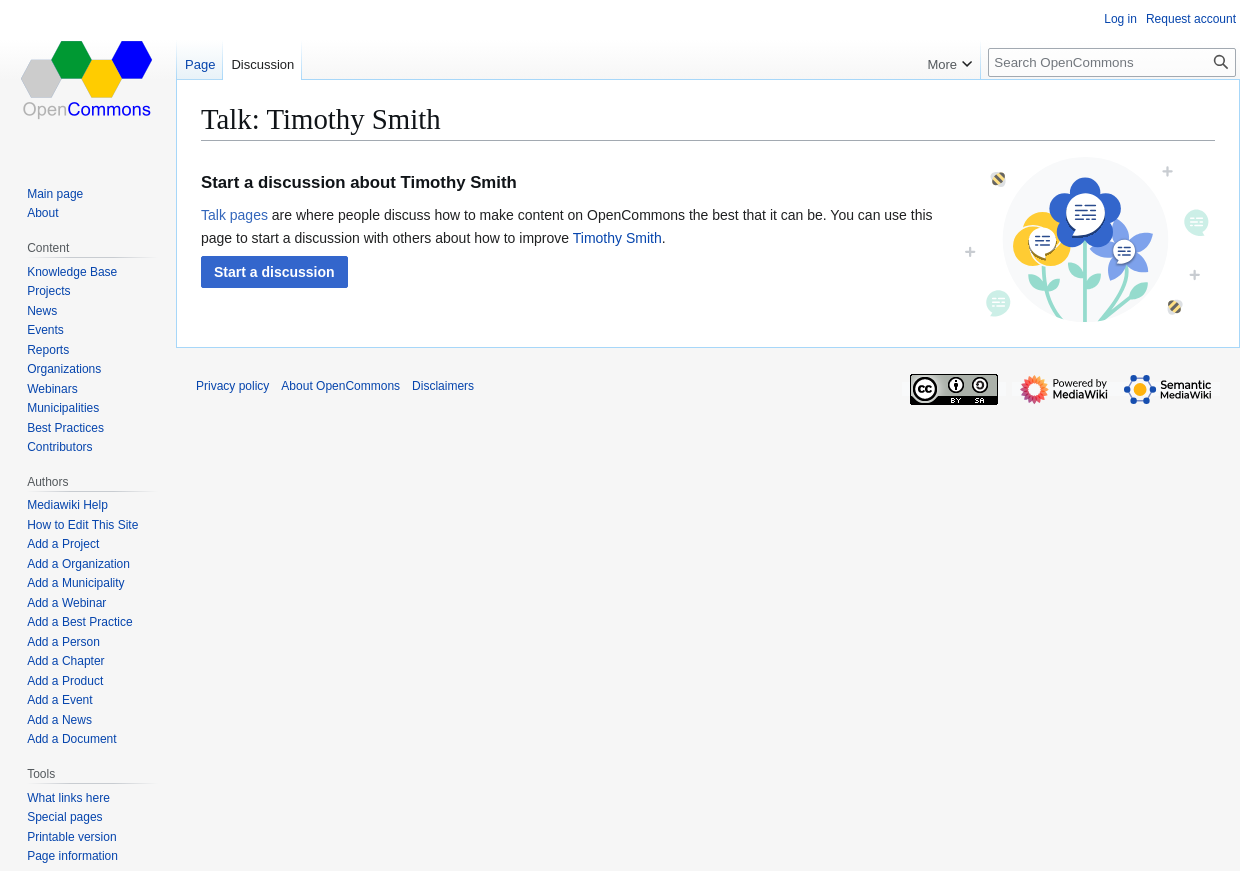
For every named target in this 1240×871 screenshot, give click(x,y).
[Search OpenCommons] (1112, 62)
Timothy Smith (617, 238)
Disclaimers (443, 386)
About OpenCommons (340, 386)
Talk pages (234, 215)
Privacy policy (232, 386)
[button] (274, 272)
